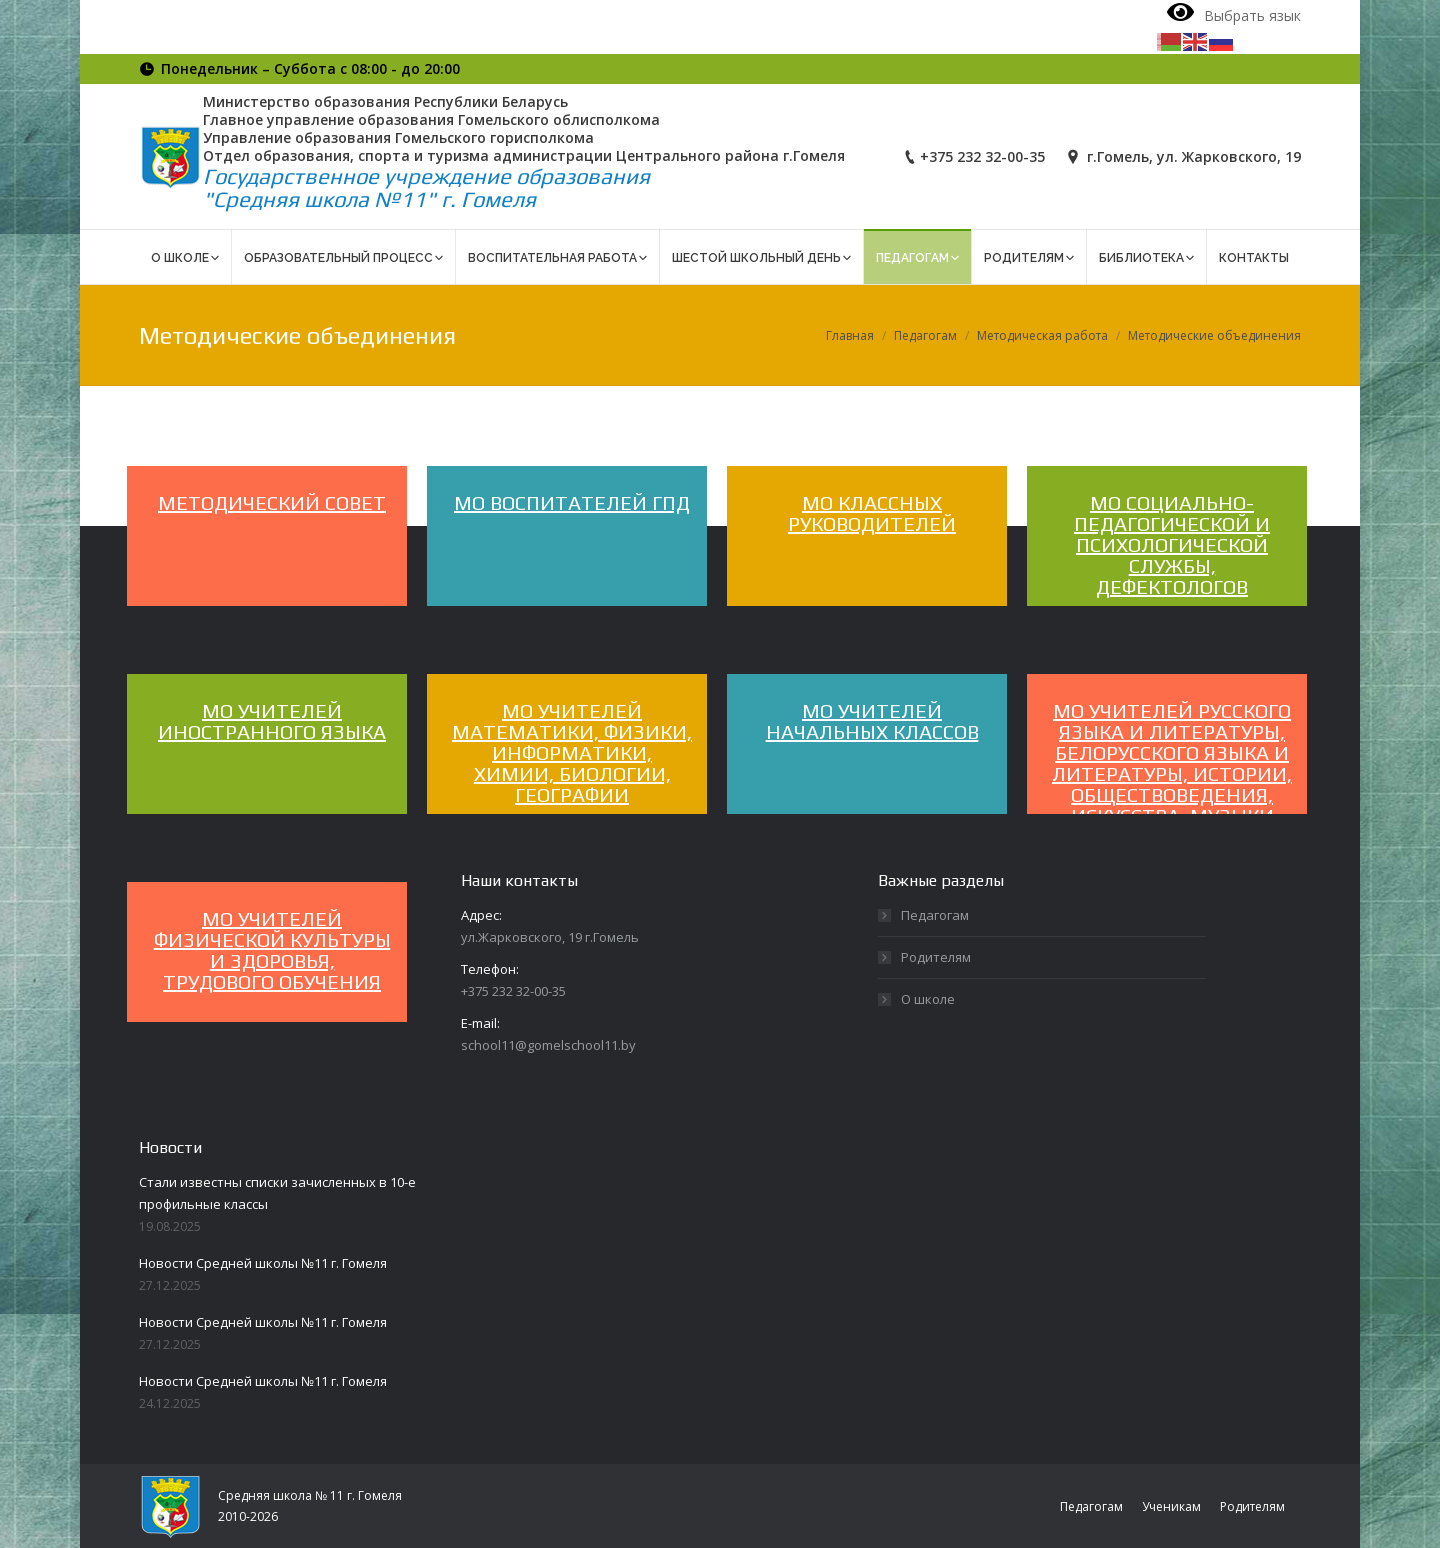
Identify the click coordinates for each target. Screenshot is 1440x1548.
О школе (928, 999)
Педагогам (925, 335)
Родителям (936, 957)
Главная (850, 335)
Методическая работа (1042, 335)
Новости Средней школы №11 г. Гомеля (263, 1263)
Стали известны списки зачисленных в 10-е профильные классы (277, 1193)
